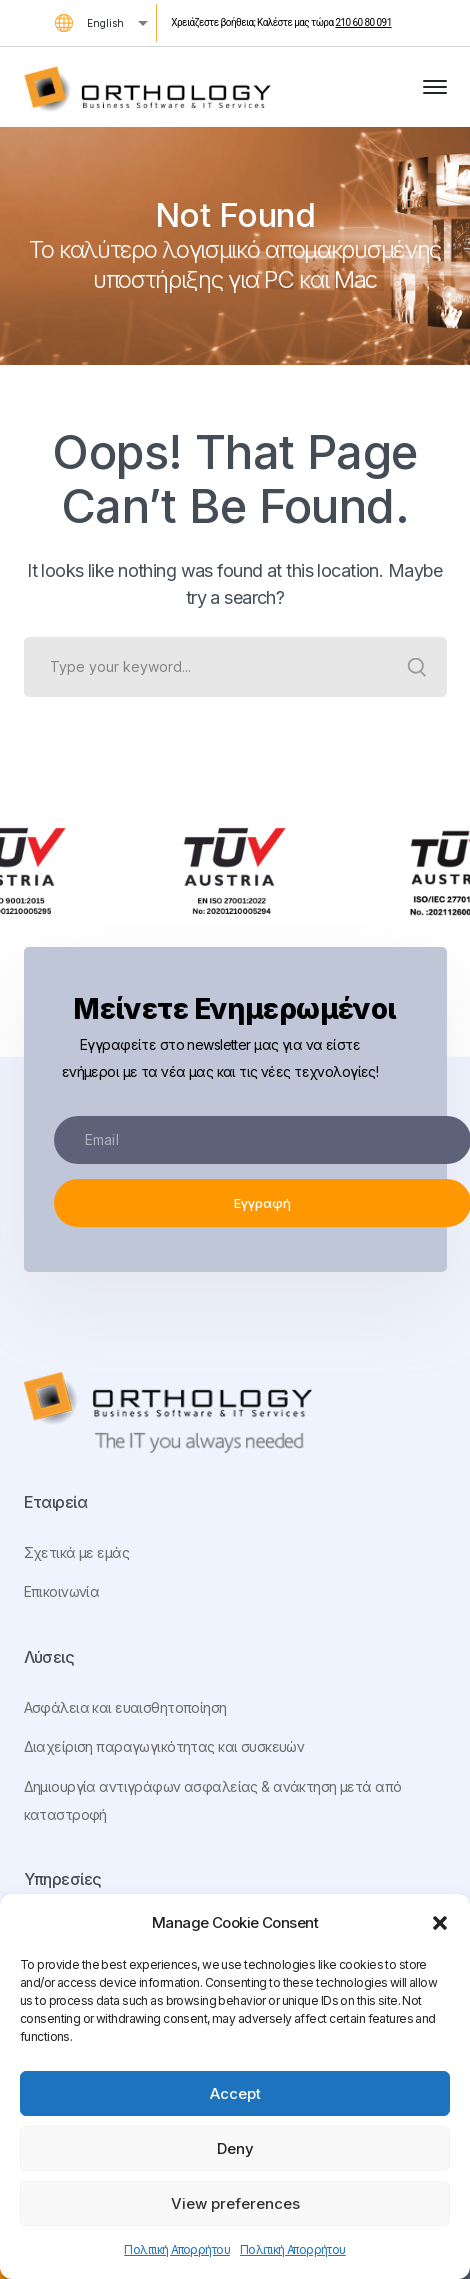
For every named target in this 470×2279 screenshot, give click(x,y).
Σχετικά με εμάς (76, 1552)
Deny (235, 2148)
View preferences (235, 2203)
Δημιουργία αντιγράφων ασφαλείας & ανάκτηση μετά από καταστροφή (213, 1800)
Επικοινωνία (62, 1591)
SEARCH (417, 667)
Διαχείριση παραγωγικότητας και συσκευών (164, 1746)
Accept (235, 2093)
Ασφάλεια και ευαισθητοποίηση (125, 1707)
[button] (440, 1923)
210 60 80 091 (363, 22)
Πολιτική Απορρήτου (177, 2249)
